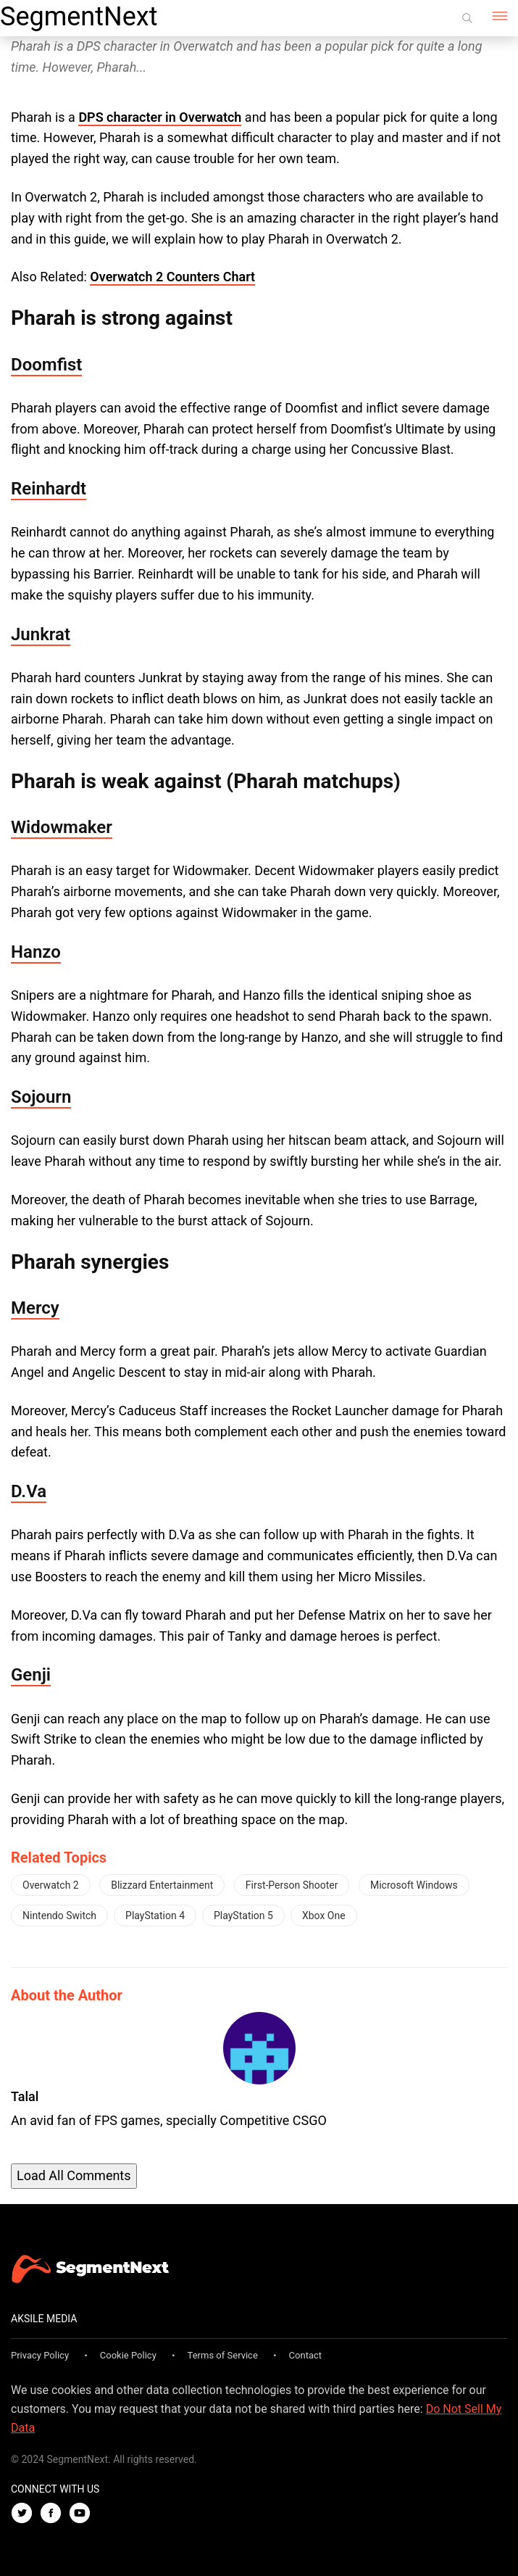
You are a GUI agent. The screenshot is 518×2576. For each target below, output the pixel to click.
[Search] (467, 18)
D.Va (28, 1491)
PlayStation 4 (155, 1915)
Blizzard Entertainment (162, 1885)
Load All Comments (74, 2175)
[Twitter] (25, 2514)
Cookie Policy (128, 2355)
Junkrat (40, 634)
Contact (305, 2355)
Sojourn (41, 1097)
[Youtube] (83, 2514)
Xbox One (324, 1915)
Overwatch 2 (50, 1885)
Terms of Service (223, 2355)
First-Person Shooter (292, 1885)
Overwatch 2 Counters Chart (172, 276)
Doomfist (46, 365)
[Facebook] (54, 2514)
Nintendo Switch (59, 1915)
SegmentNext (78, 16)
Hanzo (36, 952)
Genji (31, 1675)
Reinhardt (48, 489)
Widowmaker (61, 827)
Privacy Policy (40, 2355)
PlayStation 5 (243, 1915)
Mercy (35, 1308)
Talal (24, 2096)
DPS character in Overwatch (159, 117)
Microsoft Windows (414, 1885)
